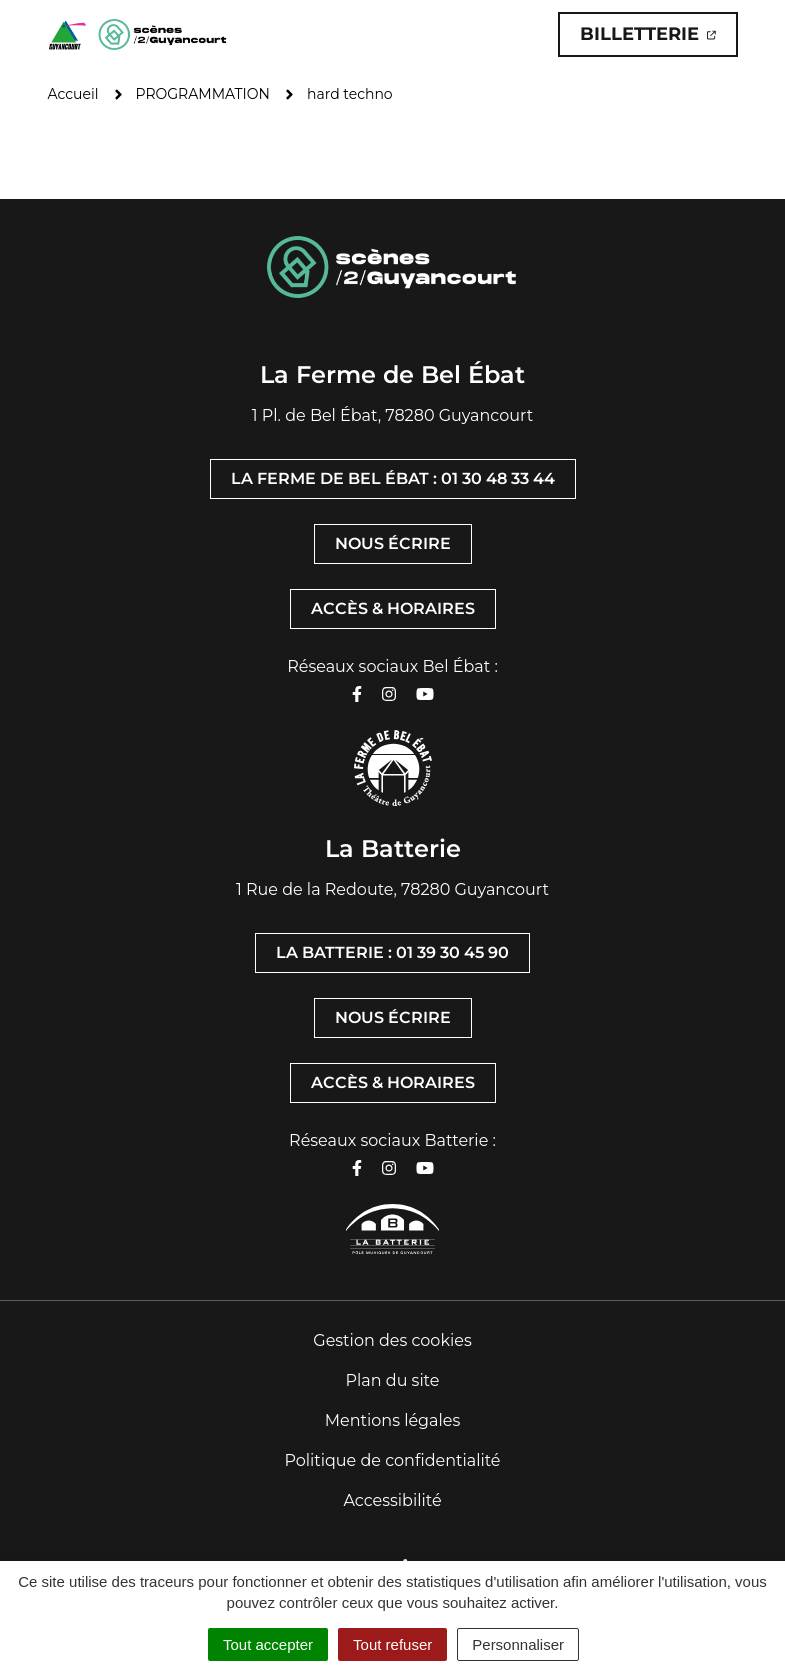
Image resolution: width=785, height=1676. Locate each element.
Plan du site (393, 1380)
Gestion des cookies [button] (392, 1340)
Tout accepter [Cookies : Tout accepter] (268, 1644)
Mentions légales (393, 1420)
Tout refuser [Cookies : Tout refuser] (392, 1644)
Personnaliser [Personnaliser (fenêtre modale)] (518, 1644)
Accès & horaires (393, 608)
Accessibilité (392, 1500)
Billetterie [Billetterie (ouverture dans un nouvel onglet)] (659, 39)
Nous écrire (393, 543)
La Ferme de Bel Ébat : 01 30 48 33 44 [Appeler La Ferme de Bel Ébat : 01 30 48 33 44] (393, 478)
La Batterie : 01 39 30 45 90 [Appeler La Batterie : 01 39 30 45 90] (392, 952)
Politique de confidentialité (392, 1460)
